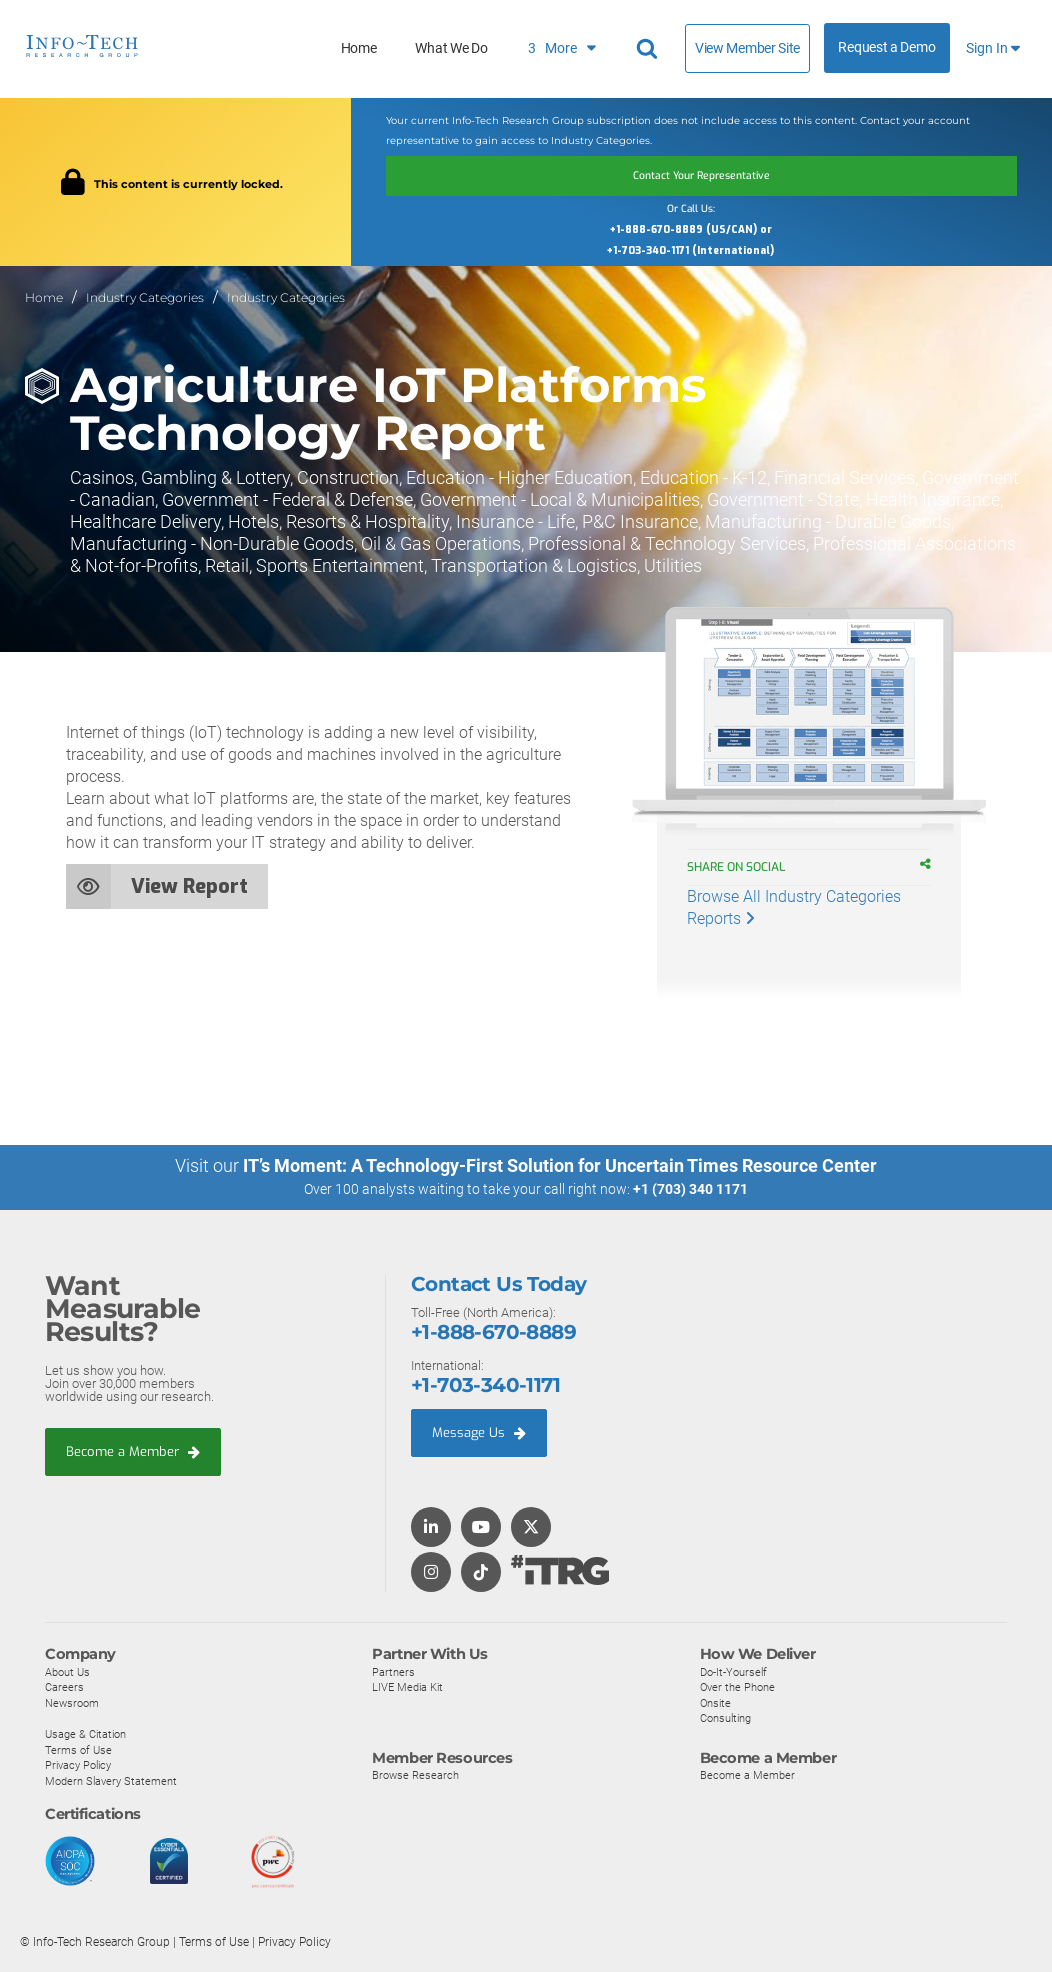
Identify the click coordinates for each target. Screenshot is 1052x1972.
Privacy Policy (78, 1765)
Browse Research (415, 1774)
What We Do (451, 48)
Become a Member (133, 1450)
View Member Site (747, 48)
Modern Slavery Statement (111, 1780)
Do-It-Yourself (733, 1671)
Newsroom (72, 1702)
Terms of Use (78, 1749)
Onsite (715, 1702)
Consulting (725, 1718)
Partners (393, 1671)
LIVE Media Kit (407, 1687)
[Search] (650, 49)
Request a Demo (886, 47)
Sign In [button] (993, 48)
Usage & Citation (85, 1733)
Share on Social (746, 867)
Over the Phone (737, 1687)
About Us (67, 1671)
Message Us (479, 1432)
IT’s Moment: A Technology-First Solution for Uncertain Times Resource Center (560, 1165)
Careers (64, 1687)
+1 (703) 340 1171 (690, 1189)
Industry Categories (145, 297)
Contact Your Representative (701, 175)
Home (359, 48)
